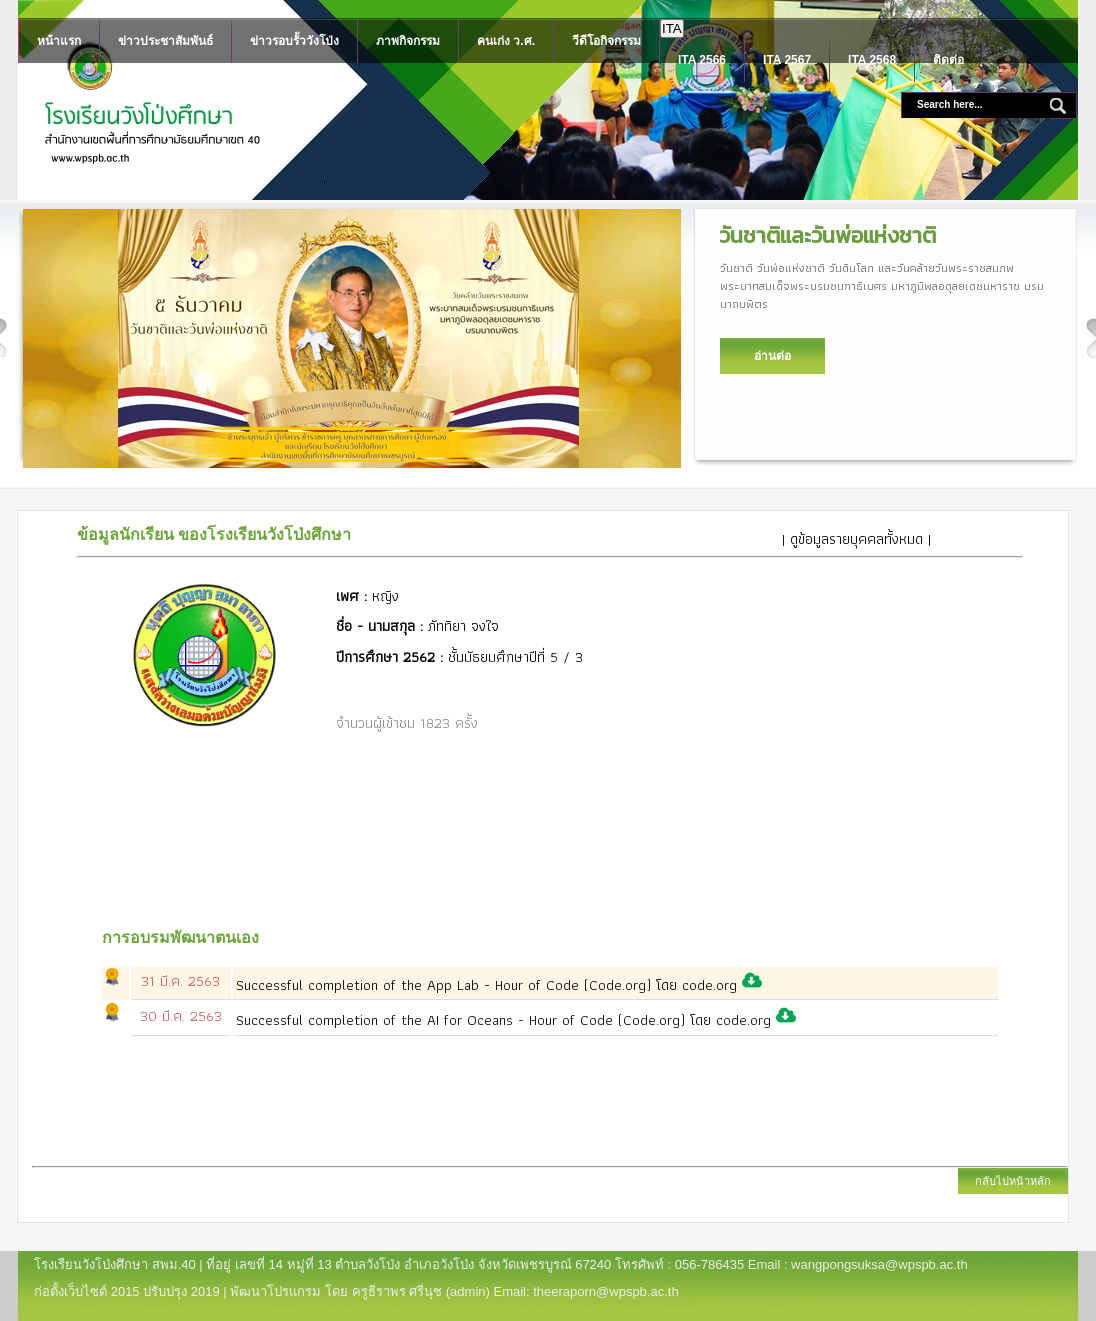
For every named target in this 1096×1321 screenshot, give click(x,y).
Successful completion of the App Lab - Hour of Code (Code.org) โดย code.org (489, 985)
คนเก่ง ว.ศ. (506, 41)
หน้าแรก (59, 41)
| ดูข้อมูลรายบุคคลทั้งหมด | (856, 539)
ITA (672, 28)
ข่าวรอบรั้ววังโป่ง (294, 41)
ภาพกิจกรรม (408, 41)
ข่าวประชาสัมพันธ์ (165, 41)
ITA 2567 (787, 60)
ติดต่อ (948, 60)
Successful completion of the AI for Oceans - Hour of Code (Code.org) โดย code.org (506, 1020)
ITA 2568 (872, 60)
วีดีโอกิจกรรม (606, 41)
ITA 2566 (702, 60)
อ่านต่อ (772, 356)
